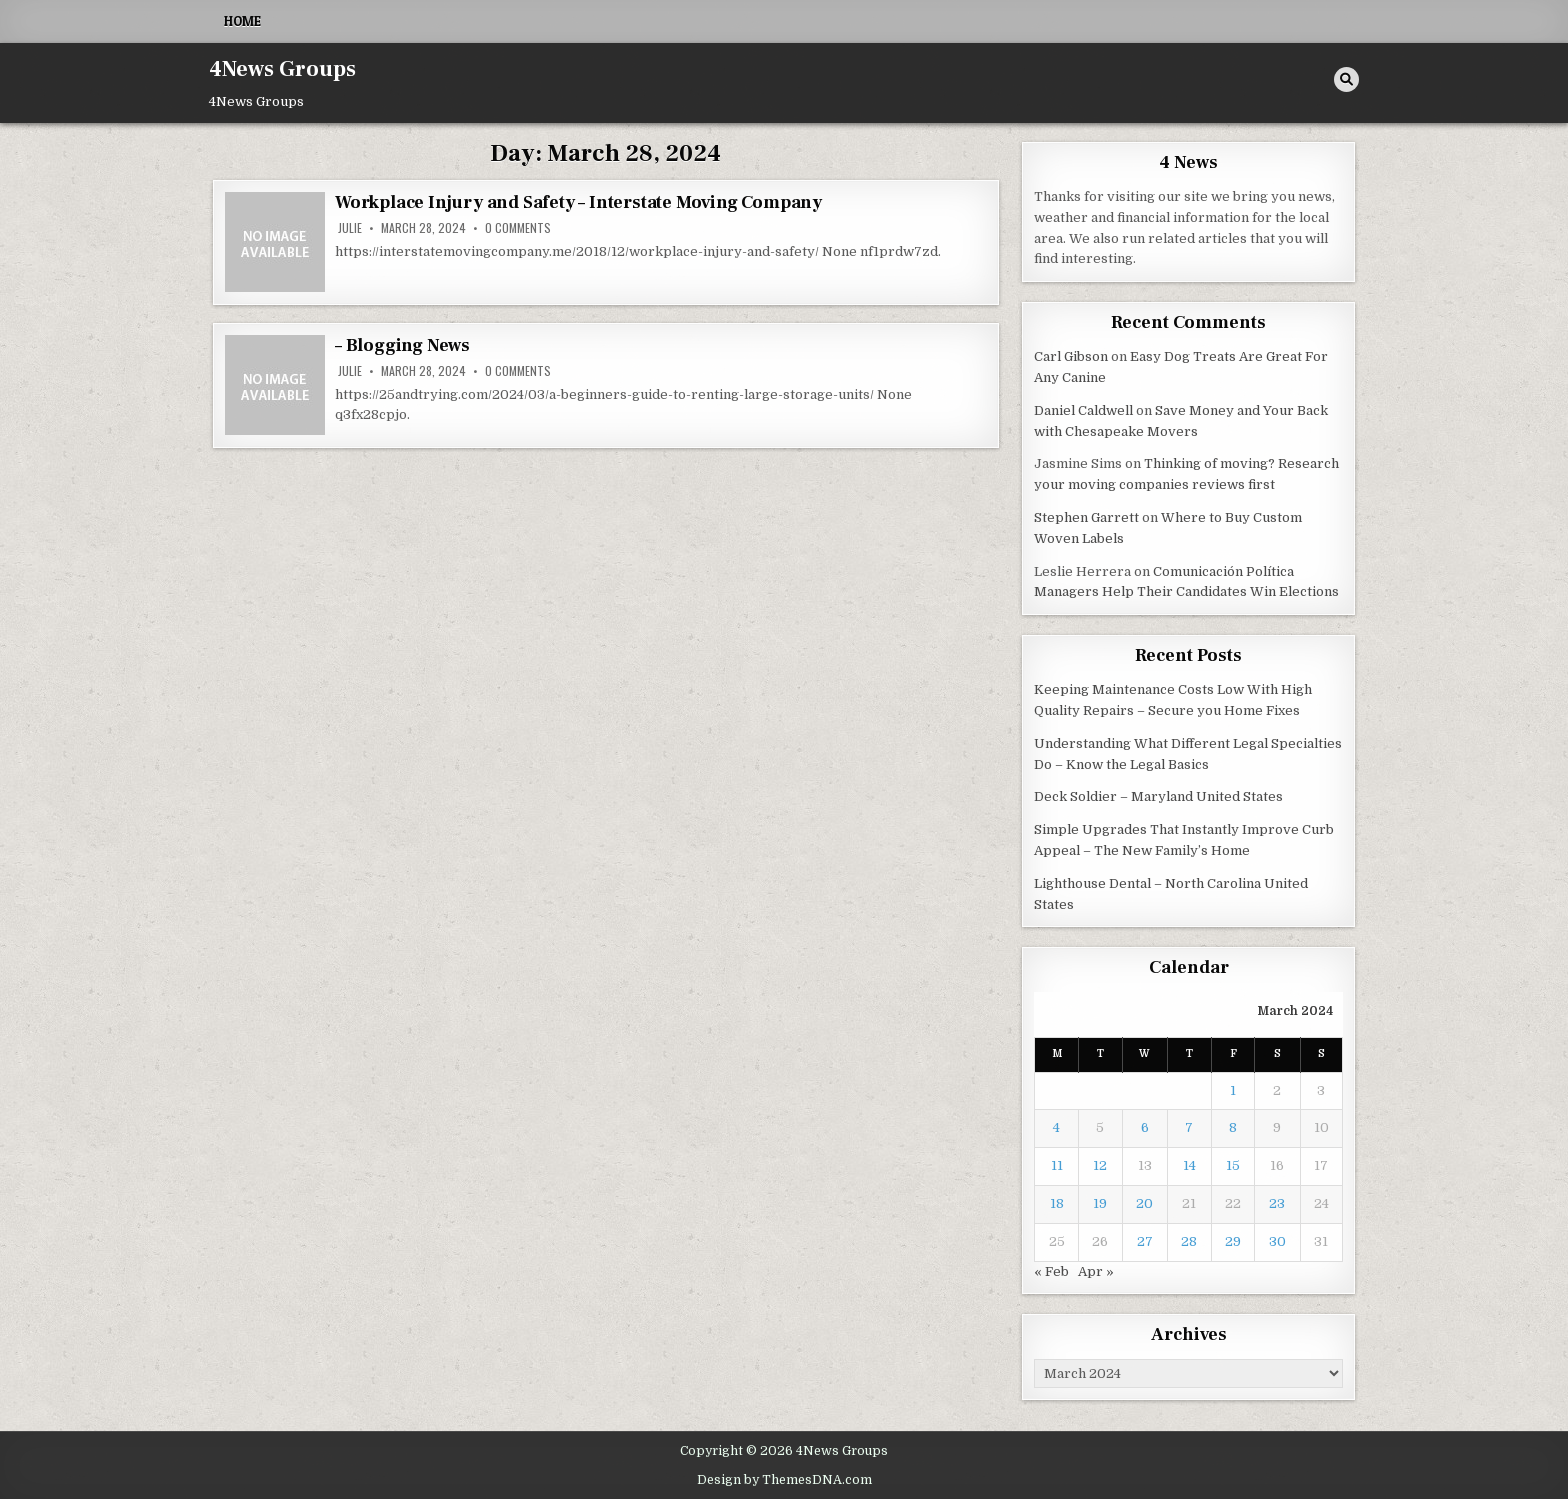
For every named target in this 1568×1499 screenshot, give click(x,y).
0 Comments (518, 228)
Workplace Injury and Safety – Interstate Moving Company (578, 202)
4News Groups (282, 69)
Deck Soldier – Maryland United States (1158, 796)
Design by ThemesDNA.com (784, 1480)
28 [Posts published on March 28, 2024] (1189, 1241)
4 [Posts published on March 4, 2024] (1056, 1127)
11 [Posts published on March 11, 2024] (1057, 1165)
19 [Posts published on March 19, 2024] (1100, 1203)
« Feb (1051, 1271)
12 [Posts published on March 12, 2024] (1100, 1165)
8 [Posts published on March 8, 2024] (1233, 1127)
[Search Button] (1346, 79)
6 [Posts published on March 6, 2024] (1145, 1127)
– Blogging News (402, 345)
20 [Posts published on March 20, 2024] (1144, 1203)
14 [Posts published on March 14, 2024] (1189, 1165)
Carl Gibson (1071, 356)
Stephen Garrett (1086, 517)
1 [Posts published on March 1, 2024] (1233, 1090)
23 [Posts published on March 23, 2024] (1277, 1203)
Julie (350, 228)
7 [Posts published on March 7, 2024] (1189, 1127)
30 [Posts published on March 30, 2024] (1277, 1241)
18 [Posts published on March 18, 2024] (1057, 1203)
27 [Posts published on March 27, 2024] (1145, 1241)
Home (242, 21)
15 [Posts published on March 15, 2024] (1233, 1165)
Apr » (1096, 1271)
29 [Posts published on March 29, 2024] (1233, 1241)
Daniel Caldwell (1083, 410)
